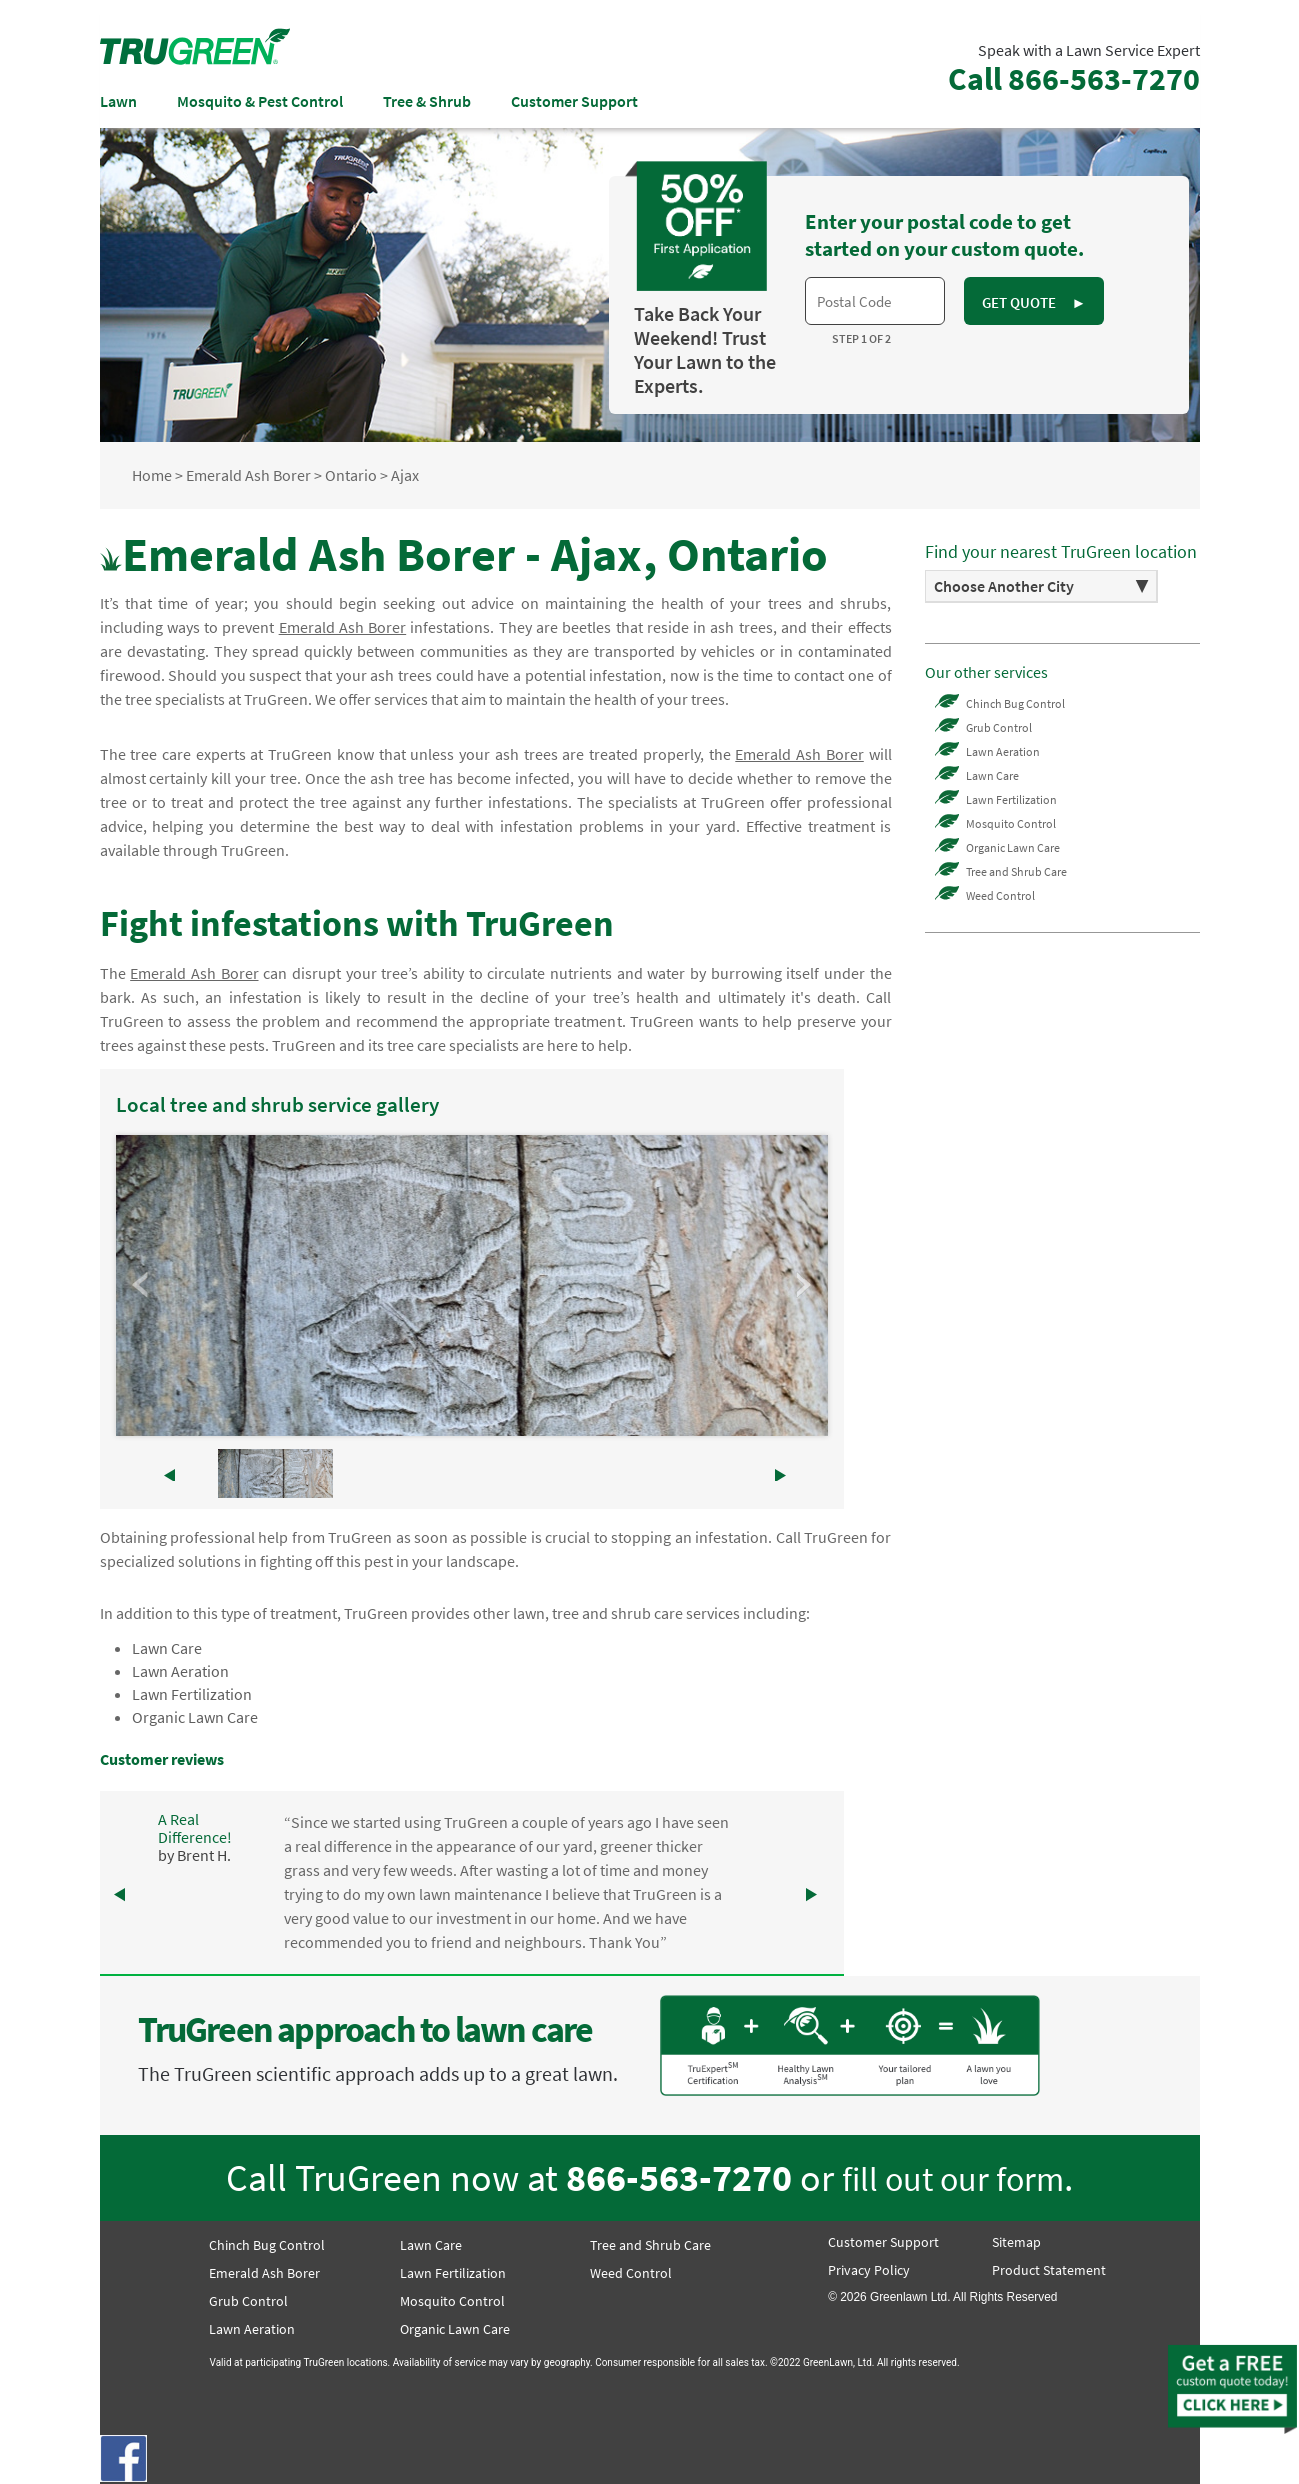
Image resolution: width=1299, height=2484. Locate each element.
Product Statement (1049, 2270)
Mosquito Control (1011, 823)
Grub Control (999, 727)
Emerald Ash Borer (264, 2273)
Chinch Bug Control (1015, 703)
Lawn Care (167, 1648)
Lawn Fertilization (192, 1694)
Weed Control (1000, 895)
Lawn (118, 101)
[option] (1042, 586)
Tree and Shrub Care (1016, 871)
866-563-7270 (679, 2177)
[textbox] (875, 301)
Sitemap (1016, 2242)
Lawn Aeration (180, 1671)
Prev (142, 1285)
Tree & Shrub (427, 101)
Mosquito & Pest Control (260, 101)
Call (1074, 79)
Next (802, 1285)
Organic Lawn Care (195, 1717)
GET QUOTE (1034, 302)
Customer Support (574, 101)
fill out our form (953, 2178)
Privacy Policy (869, 2270)
